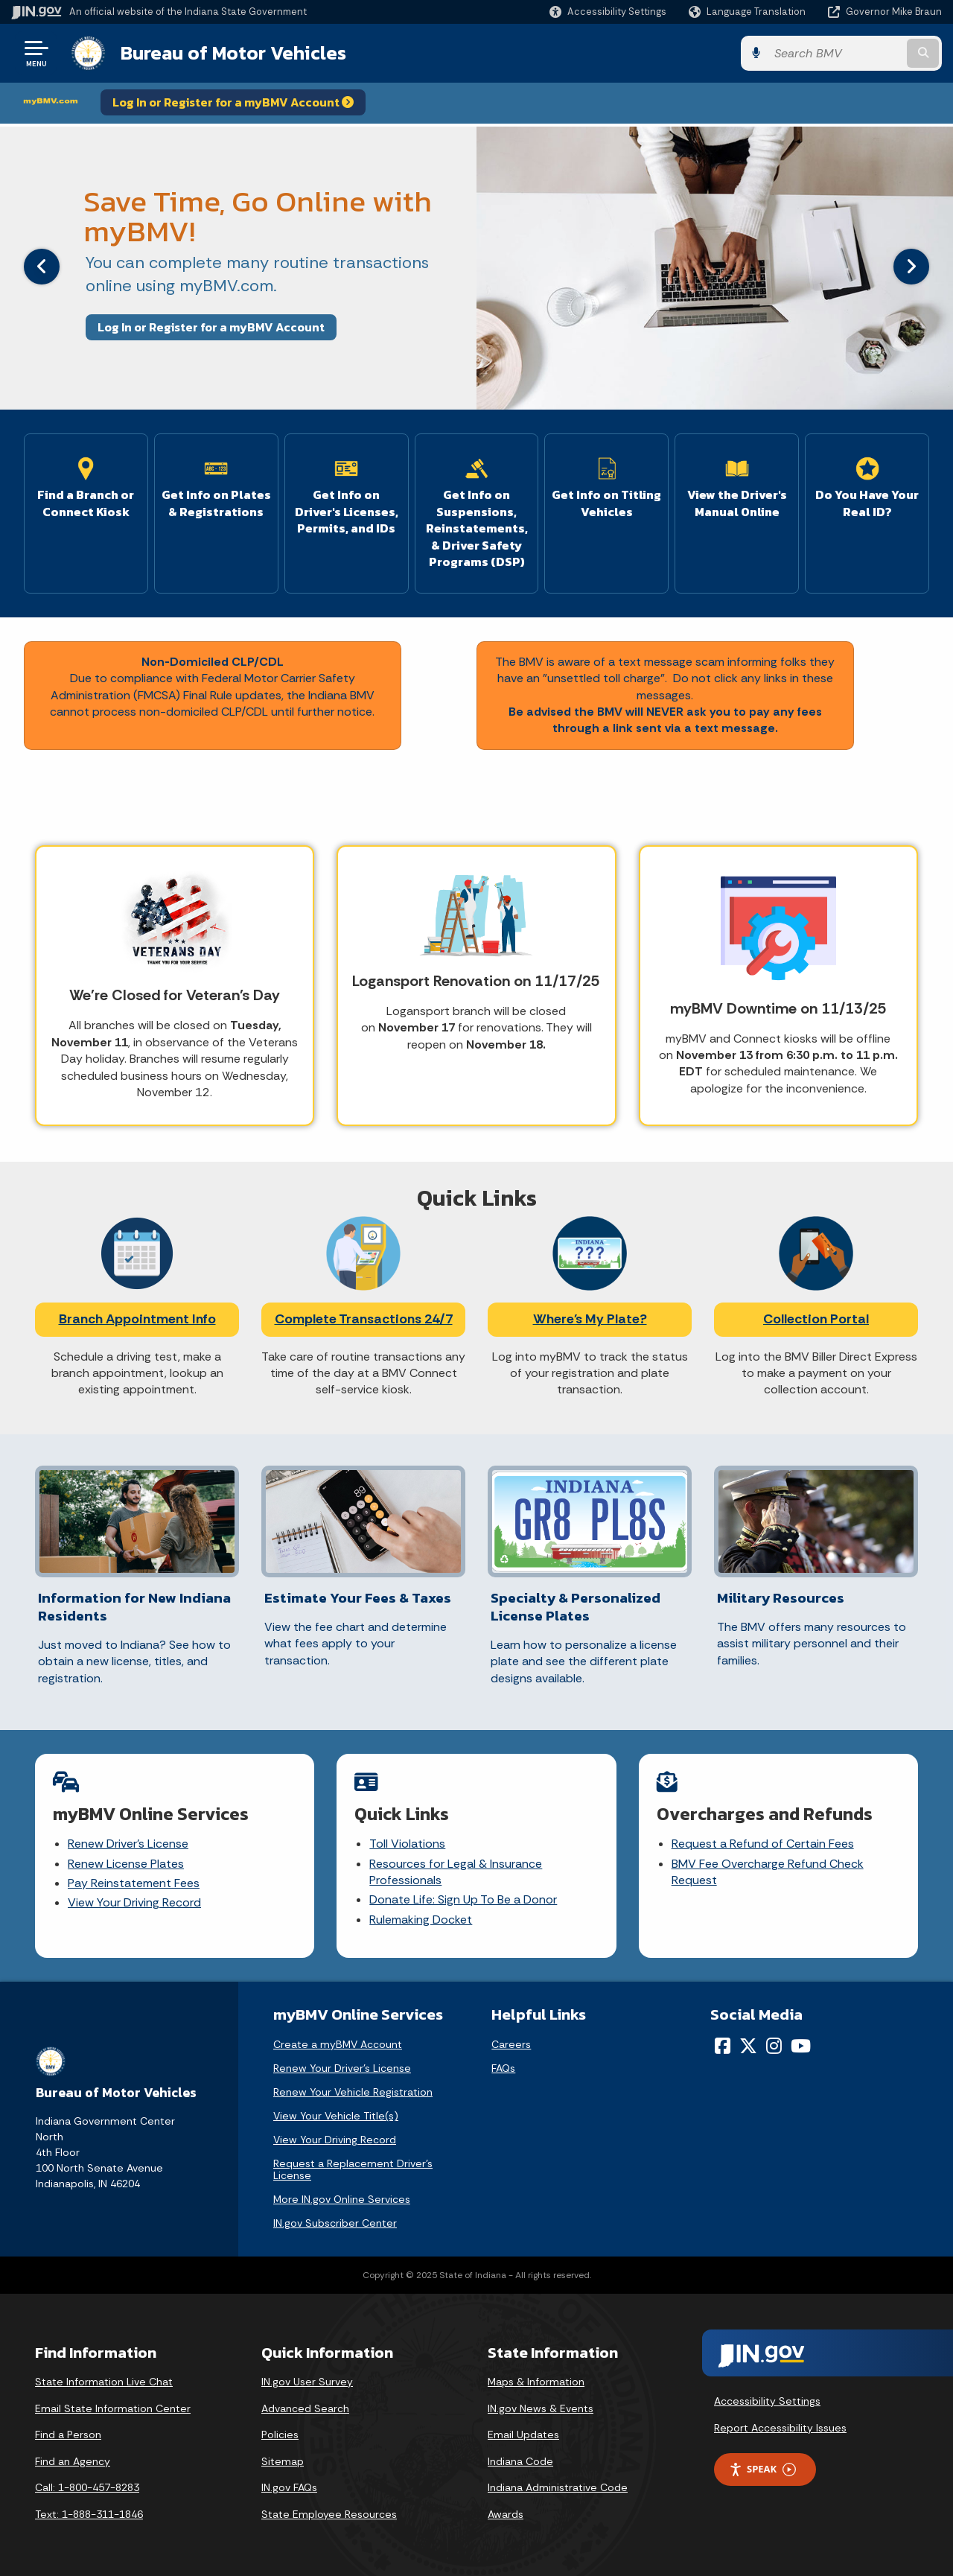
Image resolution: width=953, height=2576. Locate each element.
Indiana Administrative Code (558, 2487)
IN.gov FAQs (289, 2487)
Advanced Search (305, 2408)
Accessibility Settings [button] (767, 2401)
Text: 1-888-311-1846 (89, 2514)
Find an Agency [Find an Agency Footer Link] (72, 2461)
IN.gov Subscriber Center (335, 2223)
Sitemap (282, 2461)
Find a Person (68, 2434)
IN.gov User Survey (307, 2381)
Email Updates (523, 2434)
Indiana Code (520, 2461)
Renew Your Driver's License (342, 2068)
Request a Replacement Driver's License (353, 2169)
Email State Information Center (113, 2408)
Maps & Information (536, 2381)
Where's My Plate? (590, 1319)
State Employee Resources (329, 2514)
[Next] (911, 266)
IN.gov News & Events (540, 2408)
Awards (505, 2514)
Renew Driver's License (128, 1843)
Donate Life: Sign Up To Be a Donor (463, 1899)
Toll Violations (407, 1843)
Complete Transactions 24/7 (364, 1319)
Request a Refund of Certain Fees (763, 1843)
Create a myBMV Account (337, 2044)
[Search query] (835, 53)
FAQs (503, 2068)
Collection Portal (816, 1319)
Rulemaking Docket (420, 1919)
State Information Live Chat (104, 2381)
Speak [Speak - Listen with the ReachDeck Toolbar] (762, 2469)
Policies (280, 2434)
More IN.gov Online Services (341, 2199)
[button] (607, 11)
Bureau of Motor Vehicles (233, 53)
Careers (511, 2044)
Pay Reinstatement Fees (134, 1883)
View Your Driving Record (134, 1902)
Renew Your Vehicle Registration (353, 2092)
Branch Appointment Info (137, 1319)
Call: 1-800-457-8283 (87, 2487)
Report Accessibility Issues (780, 2428)
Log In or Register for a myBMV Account (233, 102)
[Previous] (42, 266)
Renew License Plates (126, 1863)
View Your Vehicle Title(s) (335, 2115)
